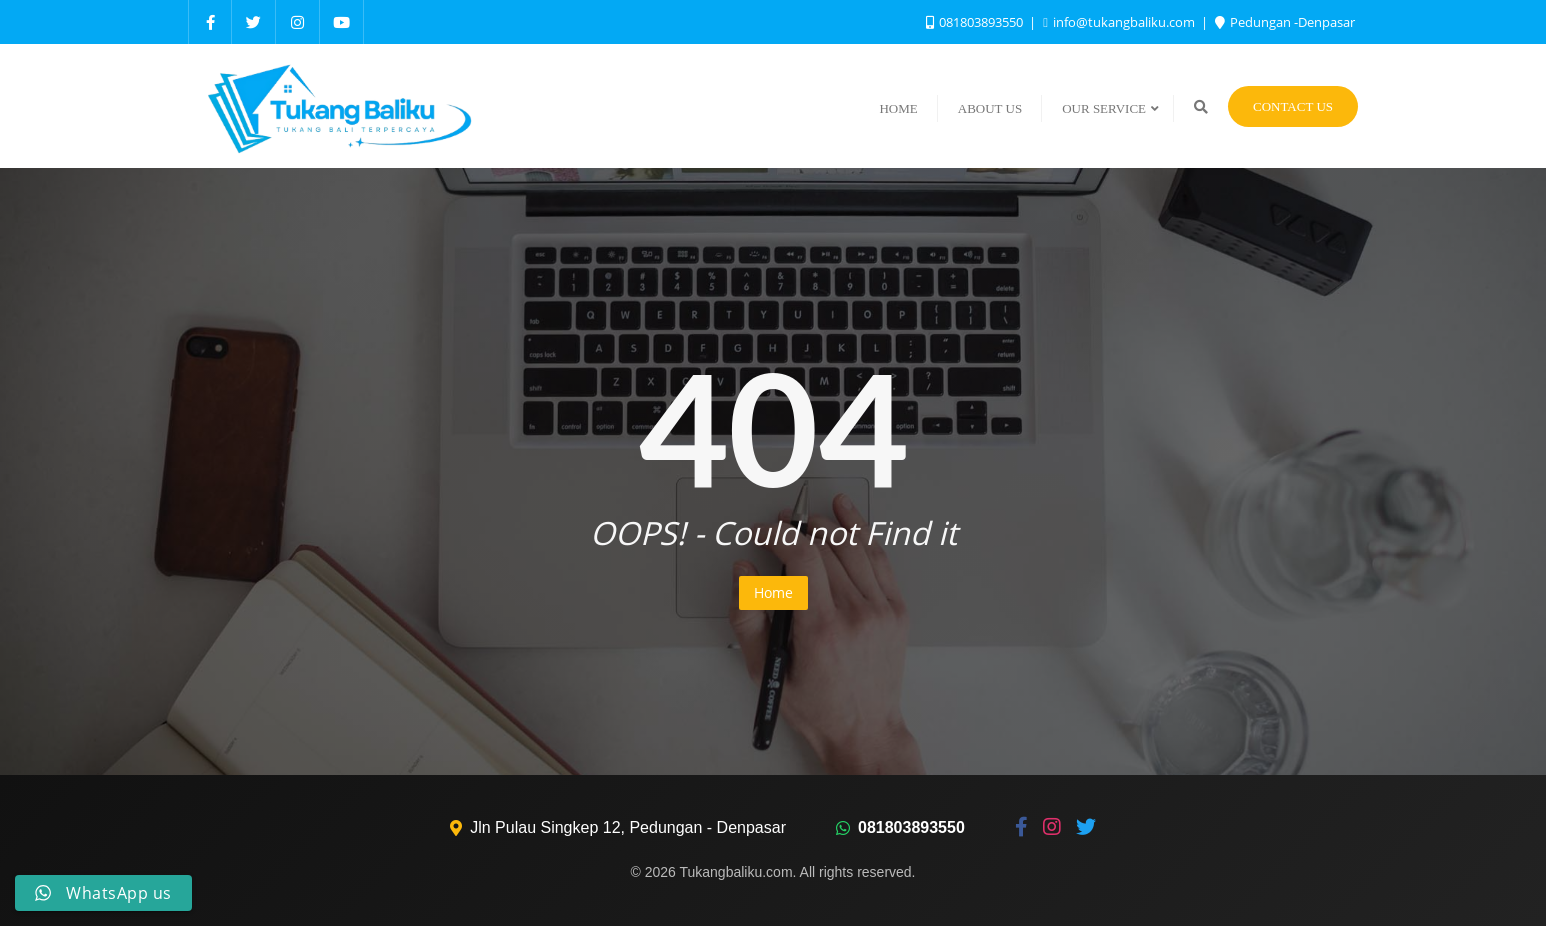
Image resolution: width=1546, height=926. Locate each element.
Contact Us (1293, 106)
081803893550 (976, 22)
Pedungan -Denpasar (1285, 22)
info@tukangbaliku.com (1120, 22)
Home (773, 592)
